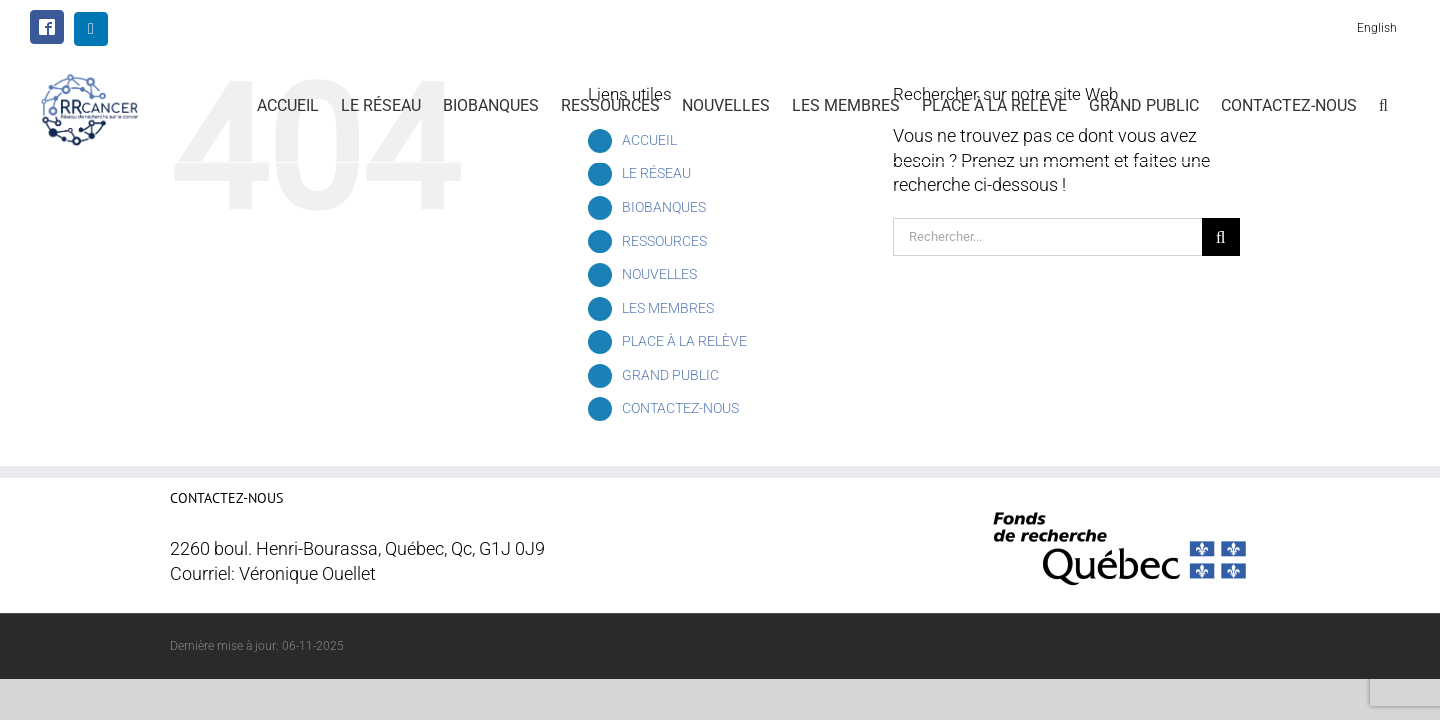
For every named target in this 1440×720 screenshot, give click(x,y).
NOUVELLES (659, 274)
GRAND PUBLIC (670, 375)
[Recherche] (1221, 237)
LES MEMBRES (668, 308)
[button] (1405, 104)
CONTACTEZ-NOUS (680, 408)
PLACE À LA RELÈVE (684, 341)
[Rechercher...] (1047, 237)
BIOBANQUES (664, 207)
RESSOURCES (664, 241)
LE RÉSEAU (656, 173)
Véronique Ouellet (307, 574)
